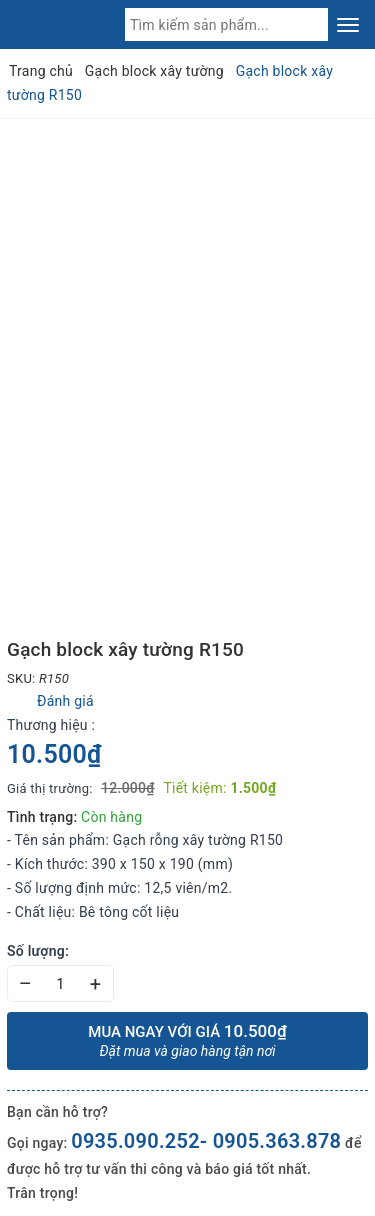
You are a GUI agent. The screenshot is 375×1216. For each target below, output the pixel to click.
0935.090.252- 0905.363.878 (206, 1141)
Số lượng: (38, 951)
